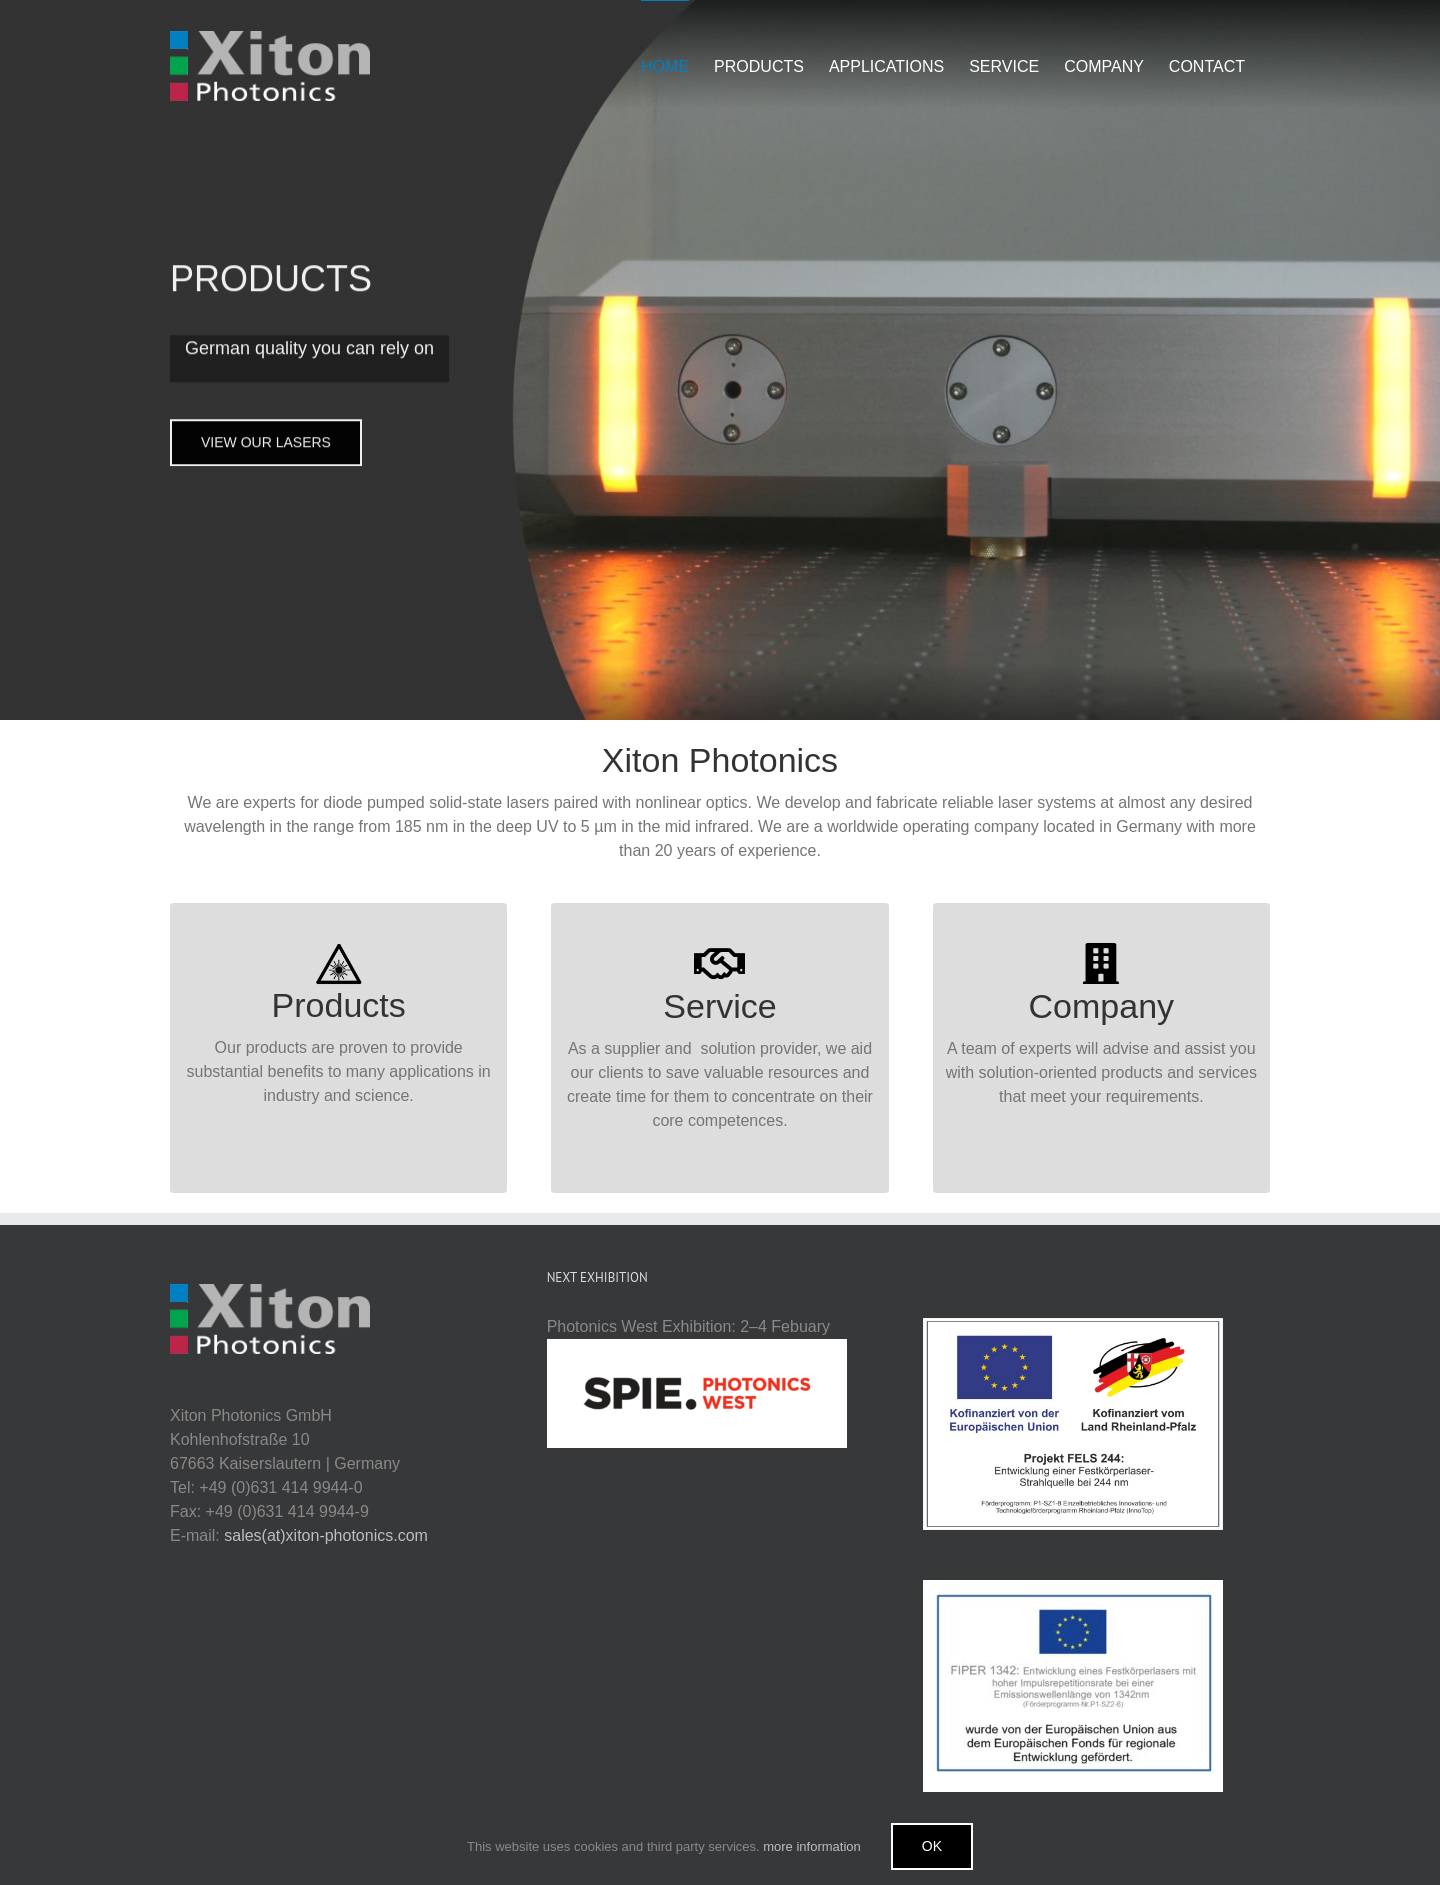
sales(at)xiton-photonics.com (326, 1535)
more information (812, 1846)
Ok (932, 1846)
